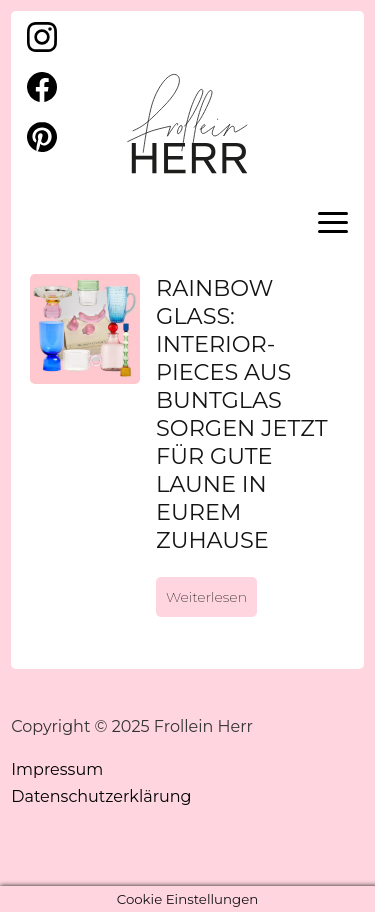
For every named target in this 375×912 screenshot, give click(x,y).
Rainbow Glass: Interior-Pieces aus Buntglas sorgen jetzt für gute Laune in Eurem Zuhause (242, 414)
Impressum (57, 769)
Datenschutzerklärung (101, 796)
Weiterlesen (206, 597)
